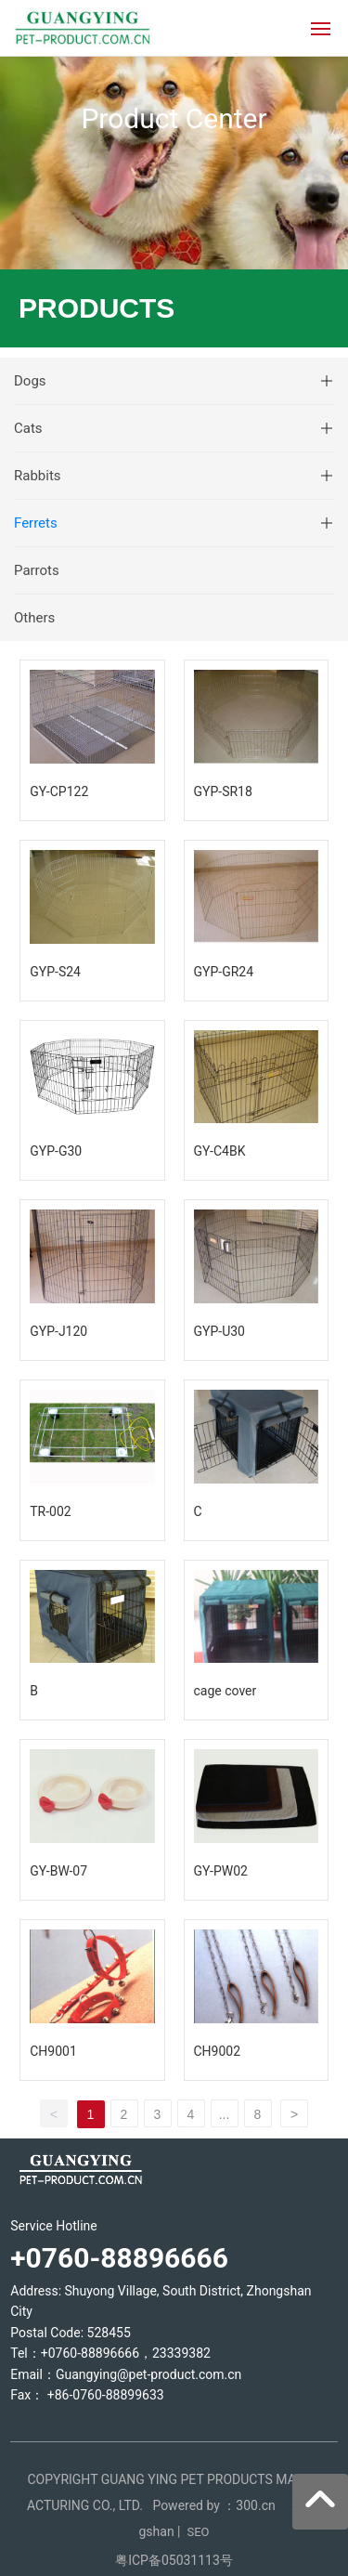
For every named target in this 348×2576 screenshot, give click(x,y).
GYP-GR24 (224, 971)
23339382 (181, 2353)
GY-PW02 (221, 1870)
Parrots (36, 570)
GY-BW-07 (58, 1870)
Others (34, 617)
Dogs (30, 381)
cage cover (225, 1690)
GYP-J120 (58, 1331)
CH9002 (217, 2051)
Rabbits (37, 475)
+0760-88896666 (90, 2353)
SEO (198, 2532)
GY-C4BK (220, 1151)
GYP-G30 (56, 1151)
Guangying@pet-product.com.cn (148, 2374)
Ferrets (36, 523)
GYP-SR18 (223, 791)
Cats (28, 428)
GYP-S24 (55, 971)
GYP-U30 (219, 1331)
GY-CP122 (59, 791)
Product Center (173, 118)
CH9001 (53, 2051)
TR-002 (50, 1511)
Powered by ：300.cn (215, 2505)
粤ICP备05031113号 (174, 2560)
